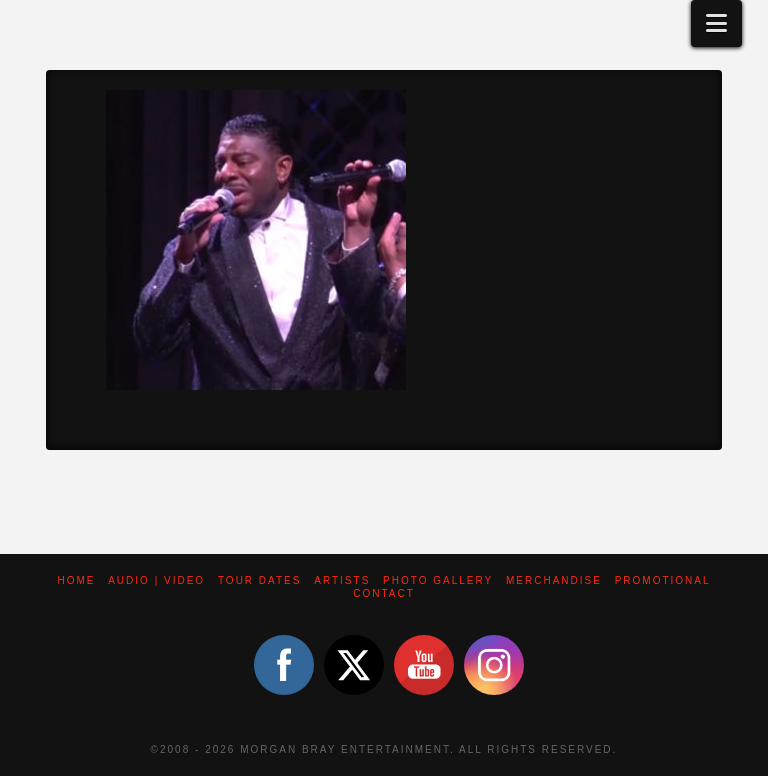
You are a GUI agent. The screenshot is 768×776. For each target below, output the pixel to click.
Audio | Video (156, 580)
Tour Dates (260, 580)
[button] (716, 23)
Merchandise (554, 580)
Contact (384, 593)
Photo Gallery (438, 580)
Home (76, 580)
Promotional (663, 580)
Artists (342, 580)
